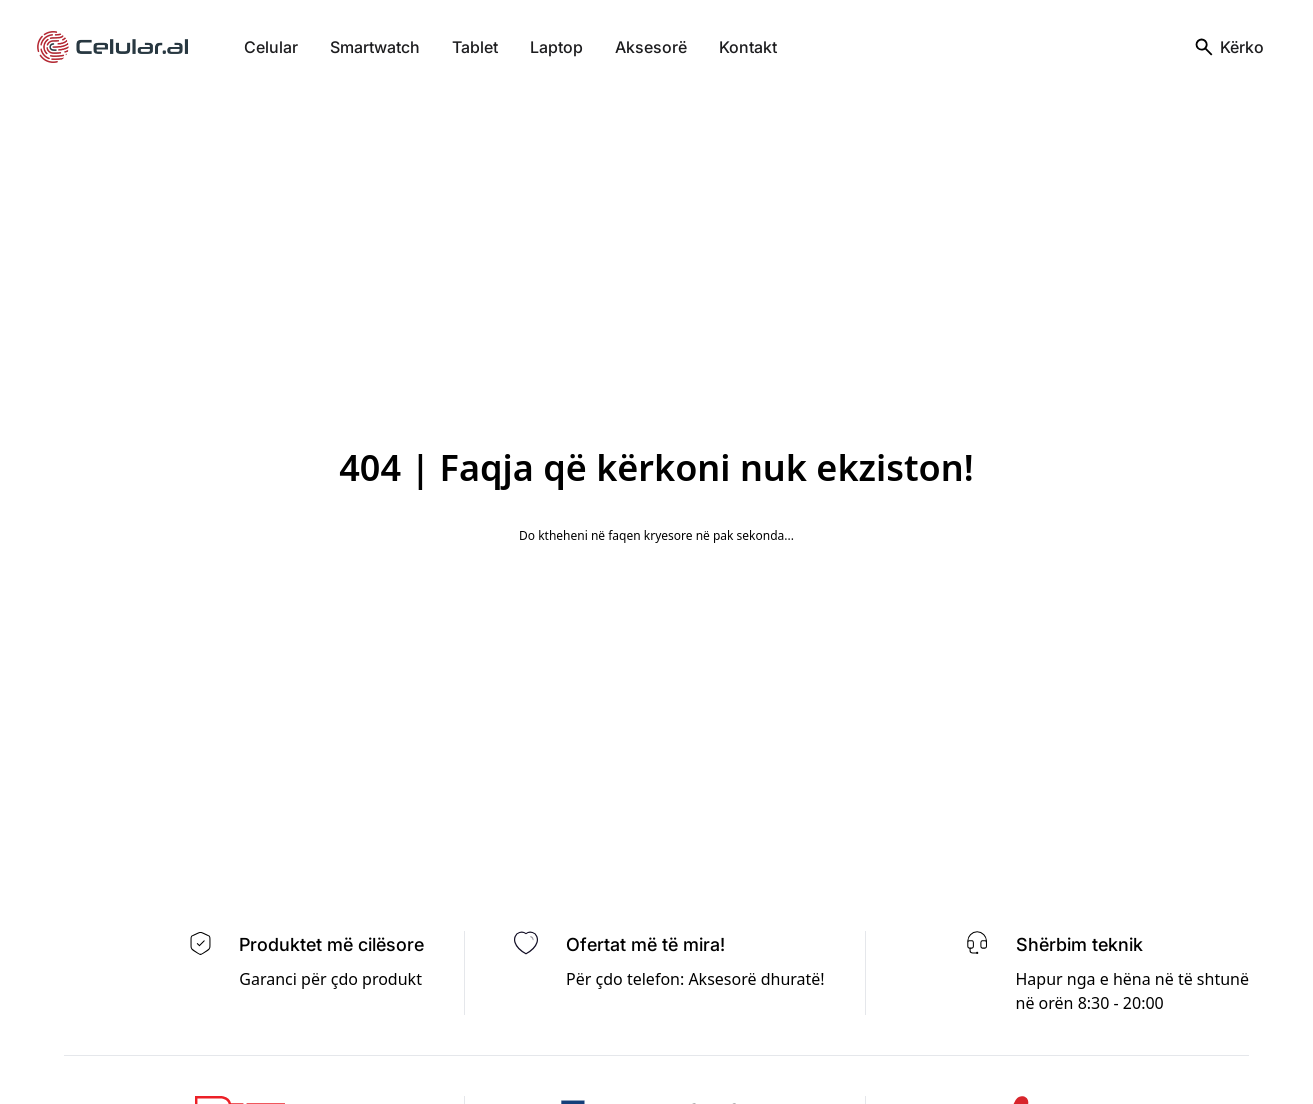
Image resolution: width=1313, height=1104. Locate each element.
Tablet (475, 47)
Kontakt (748, 47)
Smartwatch (375, 47)
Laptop (556, 47)
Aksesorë (651, 47)
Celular (271, 47)
